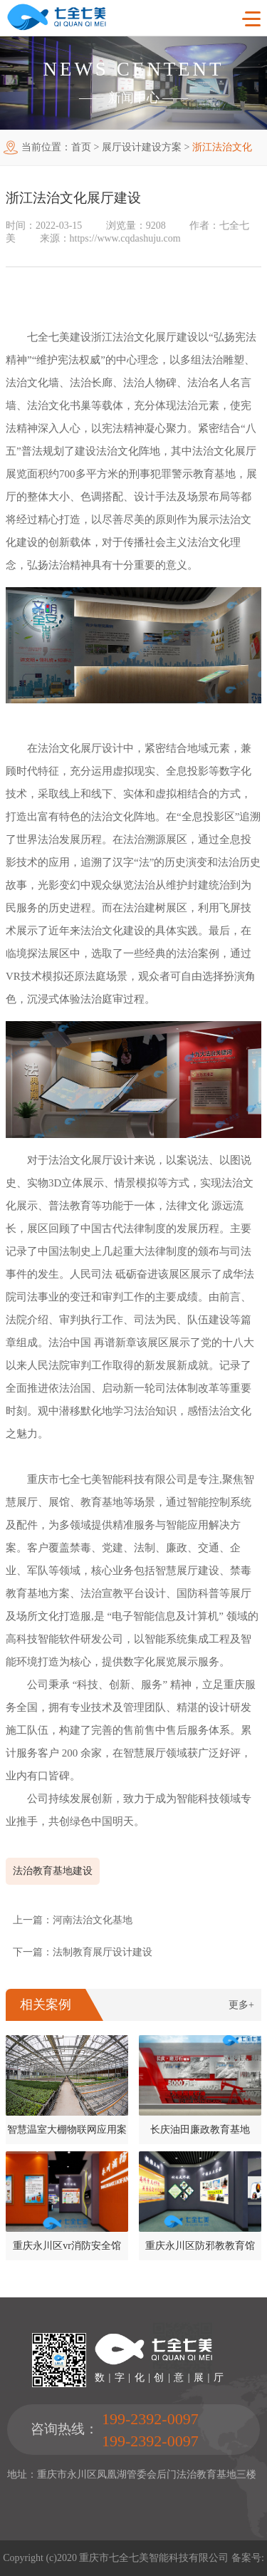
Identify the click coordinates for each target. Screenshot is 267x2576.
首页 (81, 147)
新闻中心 (133, 97)
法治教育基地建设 (53, 1871)
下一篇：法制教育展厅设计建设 (82, 1952)
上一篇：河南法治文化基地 (72, 1920)
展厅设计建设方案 (142, 147)
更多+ (241, 2005)
